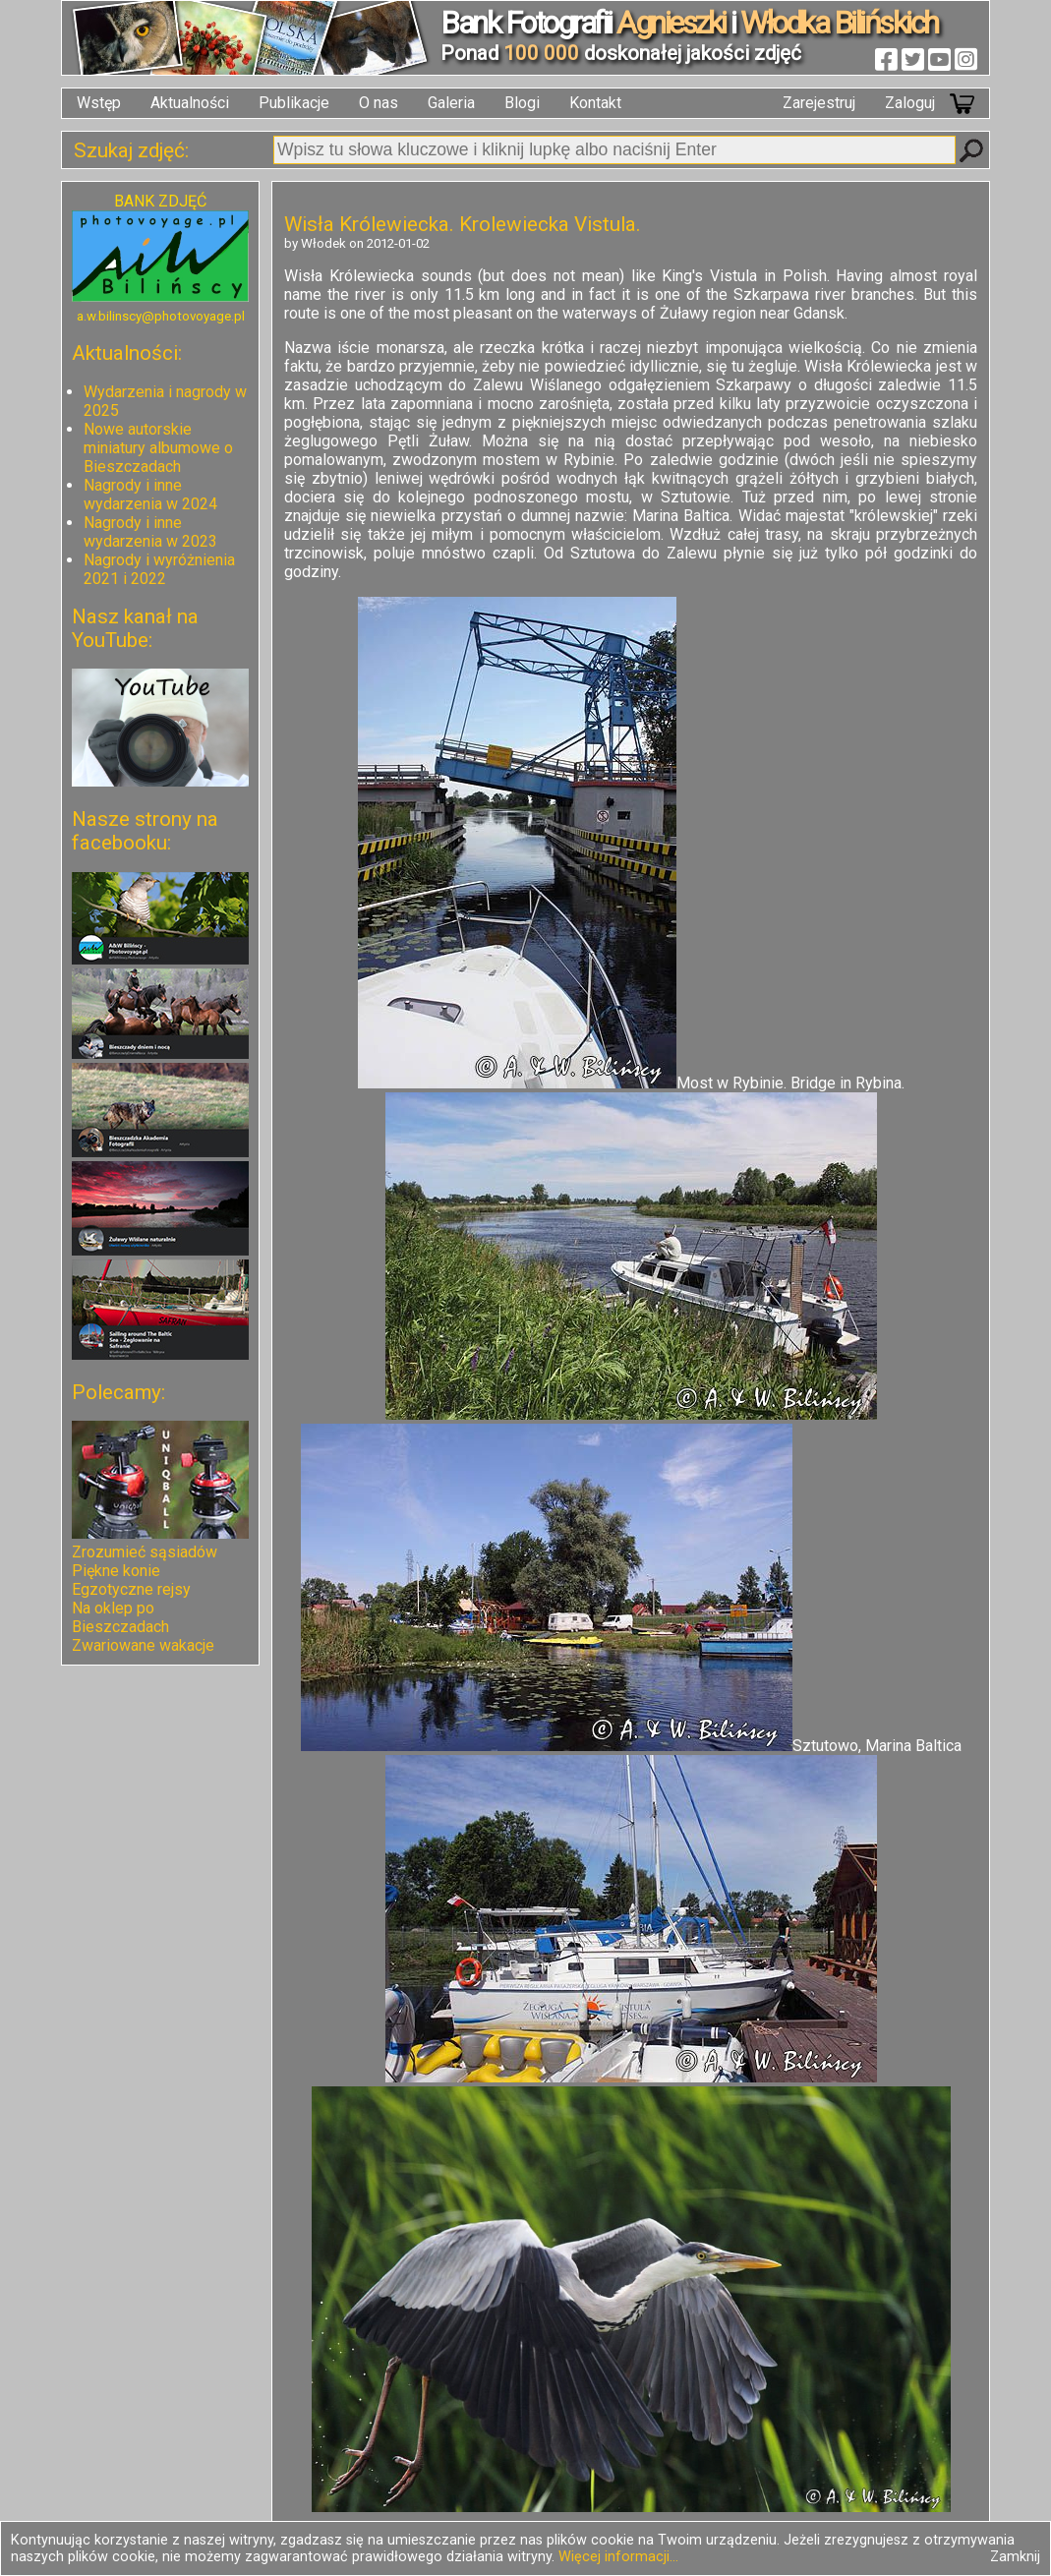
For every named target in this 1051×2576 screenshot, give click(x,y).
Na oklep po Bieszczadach (120, 1617)
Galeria (451, 102)
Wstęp (99, 102)
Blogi (522, 102)
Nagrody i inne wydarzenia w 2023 (150, 532)
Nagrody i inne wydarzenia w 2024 (150, 494)
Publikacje (294, 102)
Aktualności (189, 102)
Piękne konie (116, 1570)
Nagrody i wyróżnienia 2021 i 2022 (159, 569)
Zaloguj (910, 102)
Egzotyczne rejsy (131, 1589)
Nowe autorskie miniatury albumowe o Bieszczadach (158, 448)
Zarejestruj (819, 102)
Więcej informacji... (618, 2556)
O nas (378, 102)
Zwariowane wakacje (143, 1645)
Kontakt (595, 102)
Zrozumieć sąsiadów (144, 1552)
